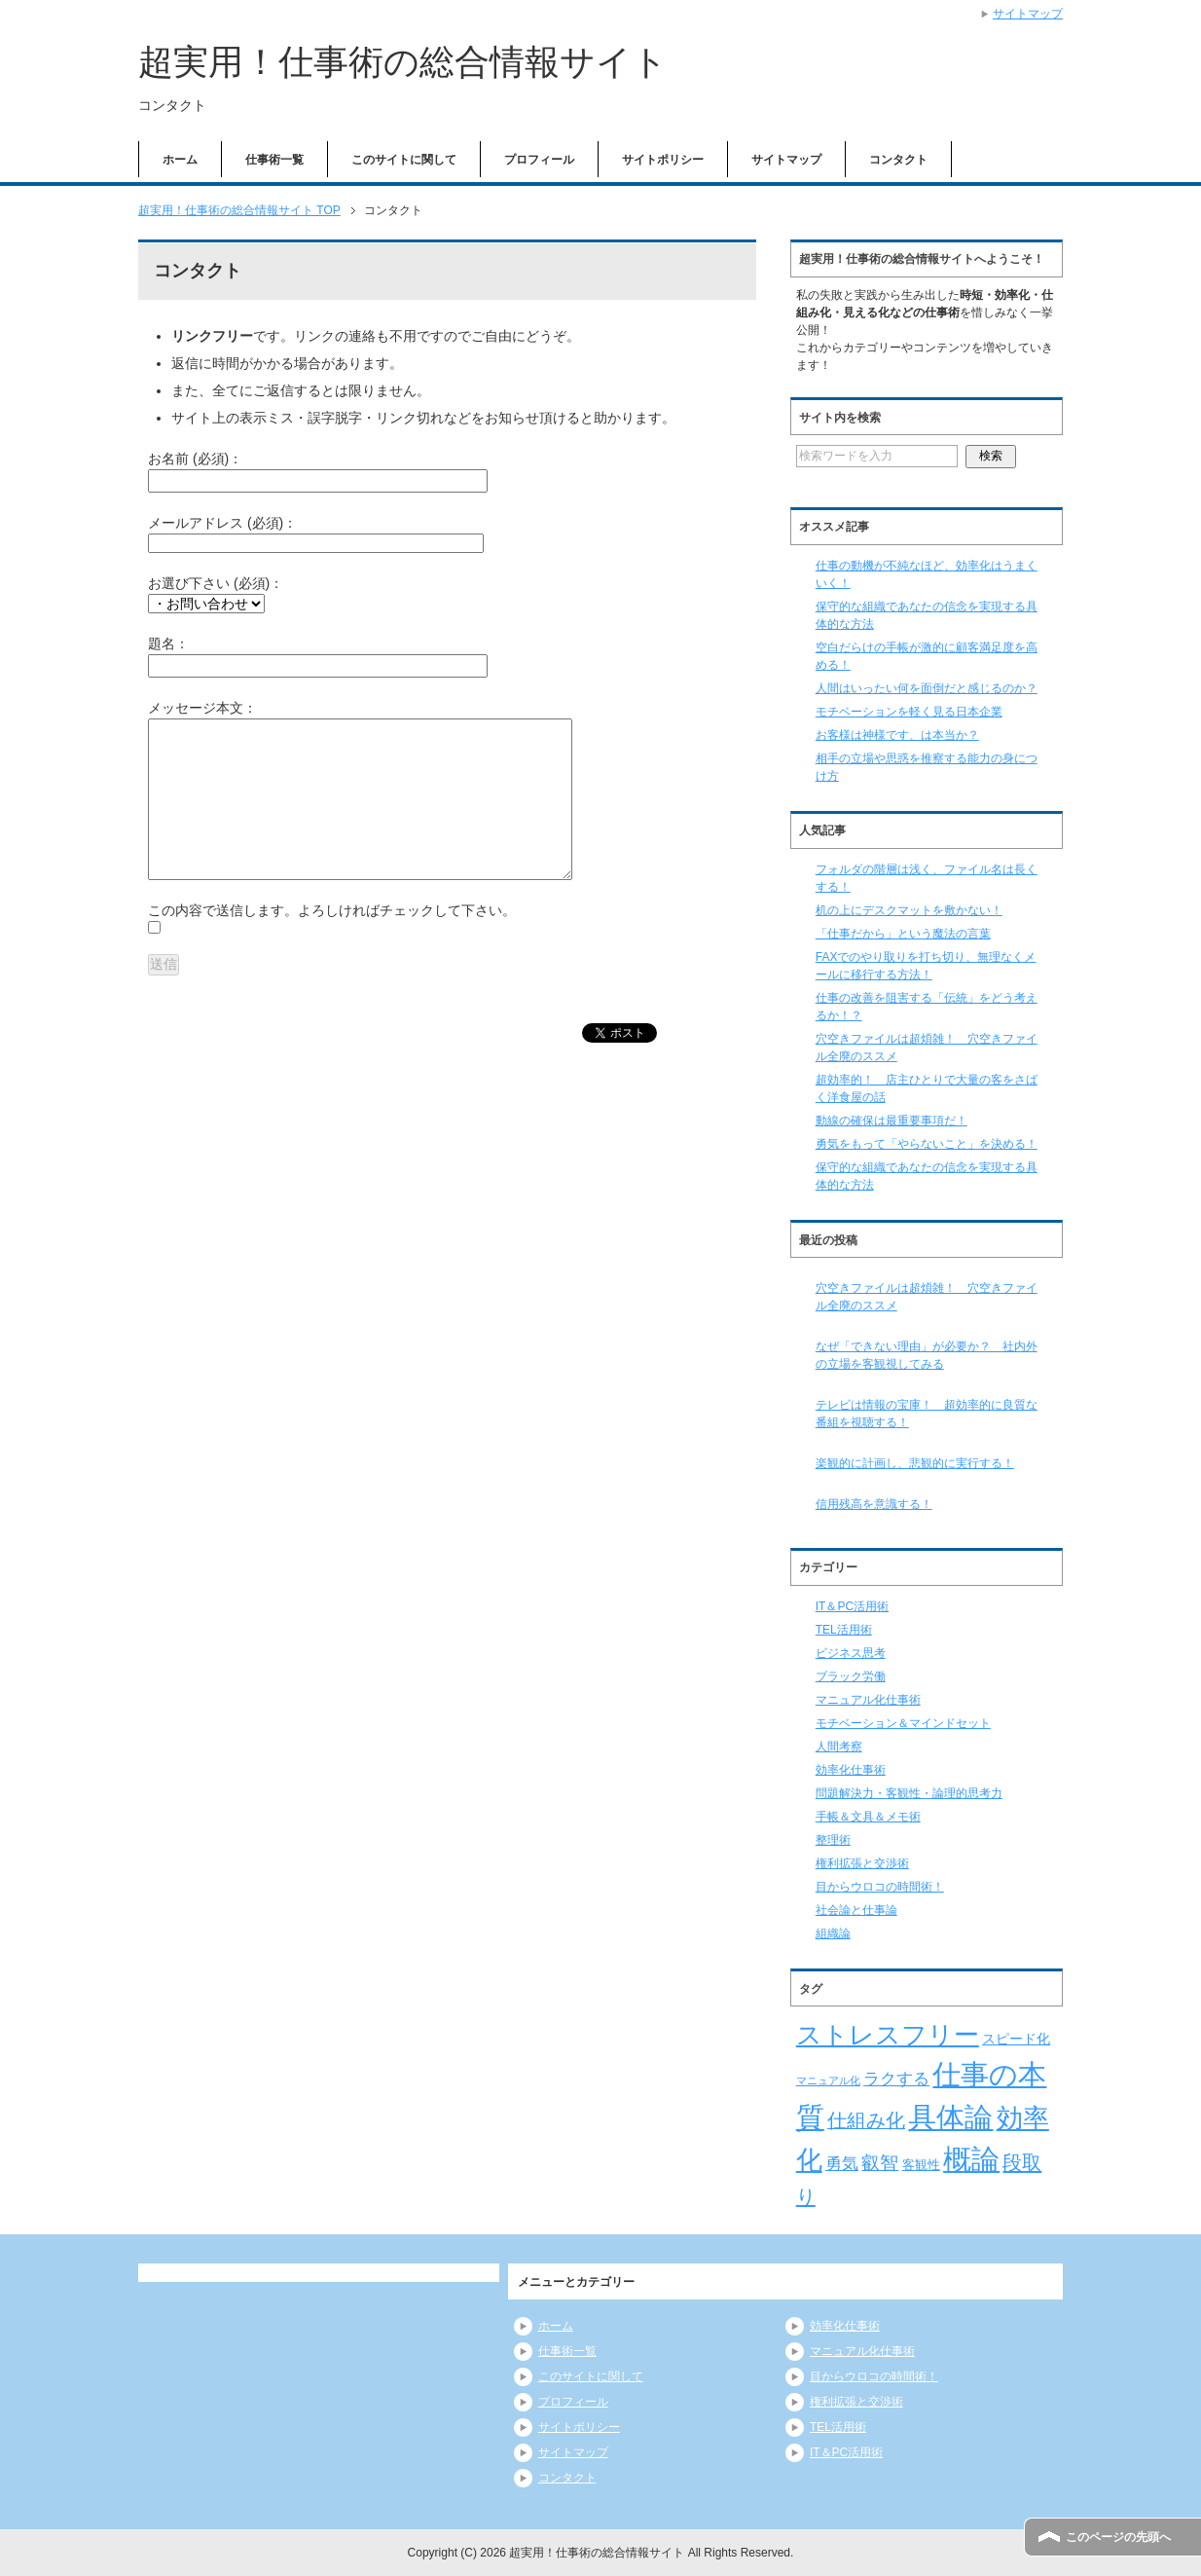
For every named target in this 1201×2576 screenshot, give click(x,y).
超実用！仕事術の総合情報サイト (403, 62)
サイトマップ (786, 159)
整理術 (833, 1840)
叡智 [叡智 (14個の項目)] (879, 2163)
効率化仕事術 (851, 1770)
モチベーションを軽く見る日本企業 (909, 711)
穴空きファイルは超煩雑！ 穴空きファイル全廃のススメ (926, 1296)
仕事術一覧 (274, 159)
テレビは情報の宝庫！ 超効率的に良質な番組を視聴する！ (926, 1413)
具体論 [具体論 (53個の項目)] (950, 2117)
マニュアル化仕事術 (868, 1700)
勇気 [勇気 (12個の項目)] (841, 2163)
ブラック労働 (851, 1676)
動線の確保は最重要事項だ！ (891, 1120)
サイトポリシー (663, 159)
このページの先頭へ (1118, 2537)
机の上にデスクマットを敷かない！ (909, 910)
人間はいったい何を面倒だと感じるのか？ (926, 688)
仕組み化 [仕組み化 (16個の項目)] (866, 2120)
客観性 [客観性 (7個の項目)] (921, 2164)
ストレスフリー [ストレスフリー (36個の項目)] (887, 2034)
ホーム (180, 159)
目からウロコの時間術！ (880, 1887)
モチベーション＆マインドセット (903, 1723)
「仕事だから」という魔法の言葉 (903, 933)
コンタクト (898, 159)
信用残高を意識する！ (874, 1504)
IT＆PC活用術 (852, 1606)
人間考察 (839, 1746)
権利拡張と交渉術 (862, 1863)
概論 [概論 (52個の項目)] (971, 2159)
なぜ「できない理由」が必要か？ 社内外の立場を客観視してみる (926, 1355)
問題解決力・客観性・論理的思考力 (909, 1793)
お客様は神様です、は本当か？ (897, 735)
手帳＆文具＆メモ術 (868, 1816)
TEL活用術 (844, 1630)
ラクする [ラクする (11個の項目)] (896, 2079)
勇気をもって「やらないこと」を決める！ (926, 1144)
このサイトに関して (403, 159)
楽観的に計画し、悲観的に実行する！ (915, 1463)
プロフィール (539, 159)
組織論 (833, 1933)
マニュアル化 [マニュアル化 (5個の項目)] (828, 2080)
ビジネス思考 (851, 1653)
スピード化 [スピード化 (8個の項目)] (1016, 2038)
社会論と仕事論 (856, 1910)
